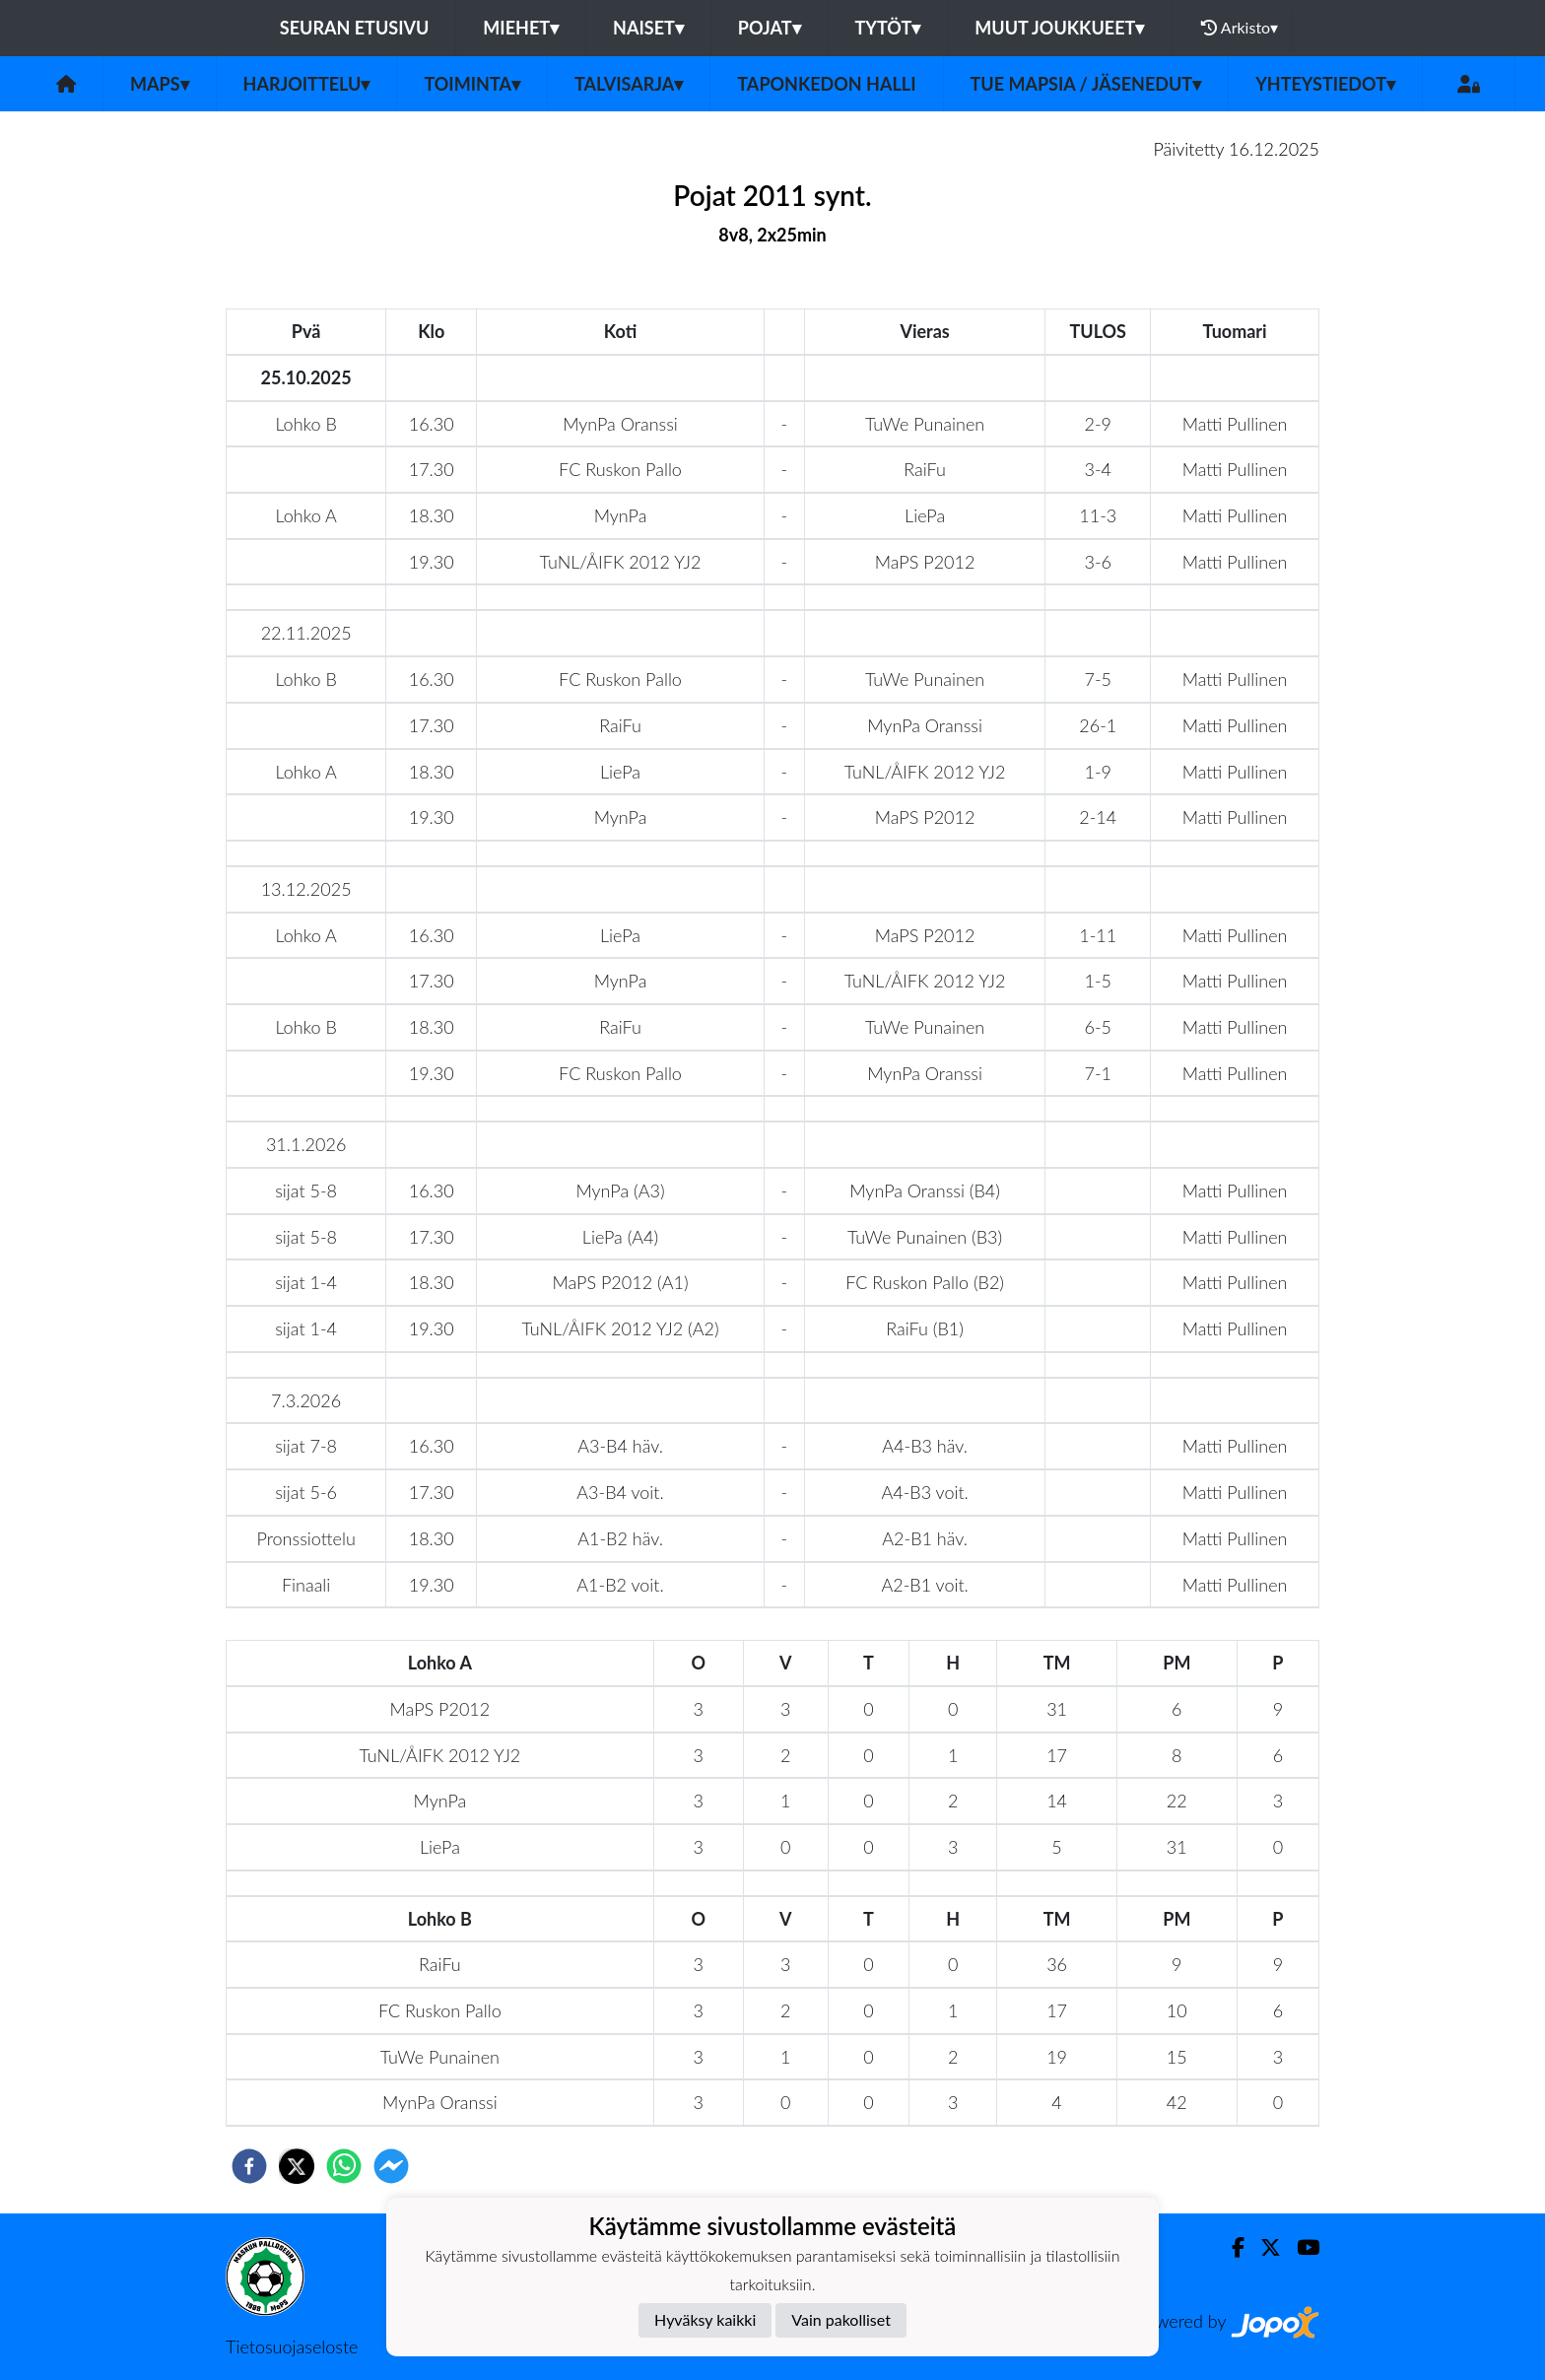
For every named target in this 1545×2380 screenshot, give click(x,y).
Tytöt (888, 27)
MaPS (159, 84)
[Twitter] (1262, 2247)
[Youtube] (1300, 2247)
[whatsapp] (344, 2166)
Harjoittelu (306, 84)
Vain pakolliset (841, 2319)
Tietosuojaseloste (292, 2346)
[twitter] (296, 2166)
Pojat (769, 27)
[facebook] (249, 2166)
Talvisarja (628, 84)
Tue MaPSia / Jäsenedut (1086, 84)
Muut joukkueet (1059, 27)
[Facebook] (1230, 2247)
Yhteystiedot (1325, 84)
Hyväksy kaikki (705, 2319)
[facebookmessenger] (391, 2166)
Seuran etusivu (355, 27)
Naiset (648, 27)
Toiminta (472, 84)
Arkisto (1239, 27)
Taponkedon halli (826, 84)
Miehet (521, 27)
